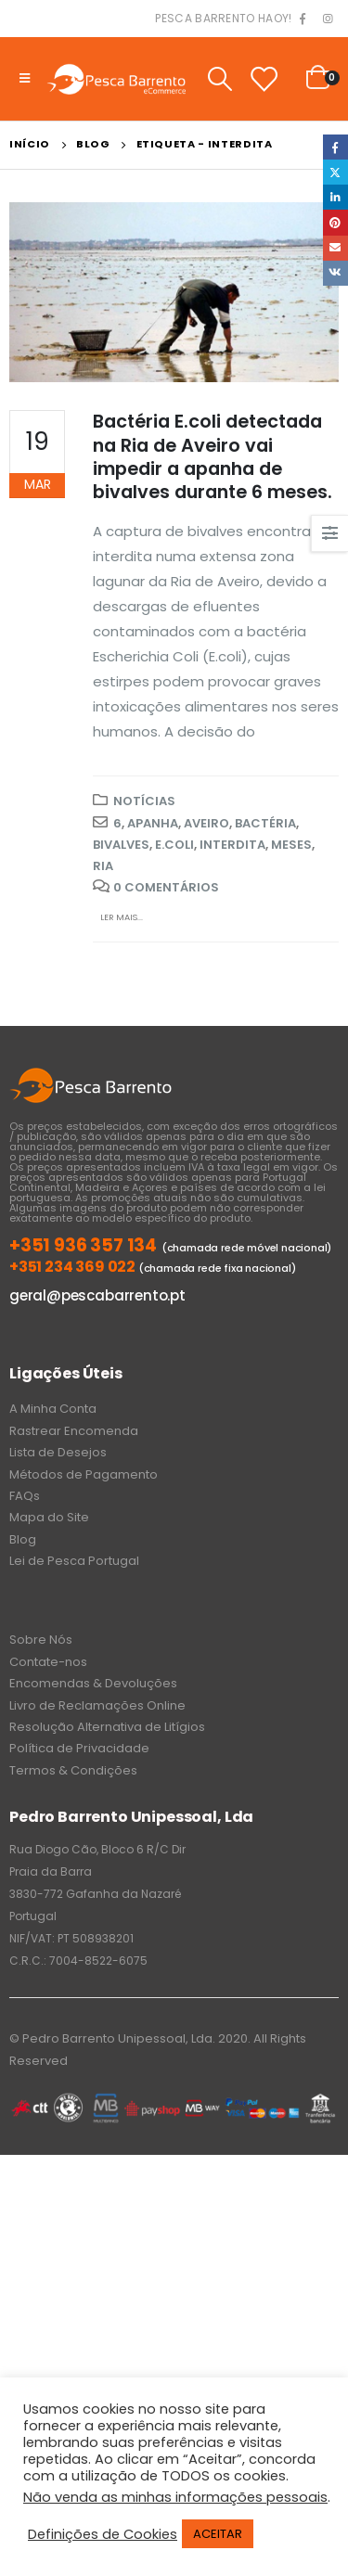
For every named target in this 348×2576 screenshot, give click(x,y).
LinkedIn (335, 197)
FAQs (24, 1496)
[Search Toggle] (219, 79)
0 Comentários (166, 887)
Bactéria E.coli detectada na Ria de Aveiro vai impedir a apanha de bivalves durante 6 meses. (212, 457)
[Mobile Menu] (24, 79)
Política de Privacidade (79, 1748)
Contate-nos (48, 1662)
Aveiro (206, 823)
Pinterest (335, 222)
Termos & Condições (73, 1770)
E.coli (174, 844)
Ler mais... (121, 917)
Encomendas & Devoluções (93, 1683)
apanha (152, 823)
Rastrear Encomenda (73, 1431)
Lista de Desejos (58, 1452)
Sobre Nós (40, 1639)
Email (335, 248)
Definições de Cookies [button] (102, 2534)
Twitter (335, 172)
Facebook (335, 147)
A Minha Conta (53, 1408)
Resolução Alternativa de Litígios (107, 1727)
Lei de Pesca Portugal (74, 1561)
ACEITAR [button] (217, 2534)
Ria (103, 866)
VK (335, 273)
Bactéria (265, 823)
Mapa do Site (49, 1517)
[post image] (174, 292)
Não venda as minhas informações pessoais (175, 2497)
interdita (232, 844)
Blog (22, 1539)
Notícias (144, 801)
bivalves (121, 844)
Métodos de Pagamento (83, 1474)
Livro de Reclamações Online (97, 1705)
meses (291, 844)
